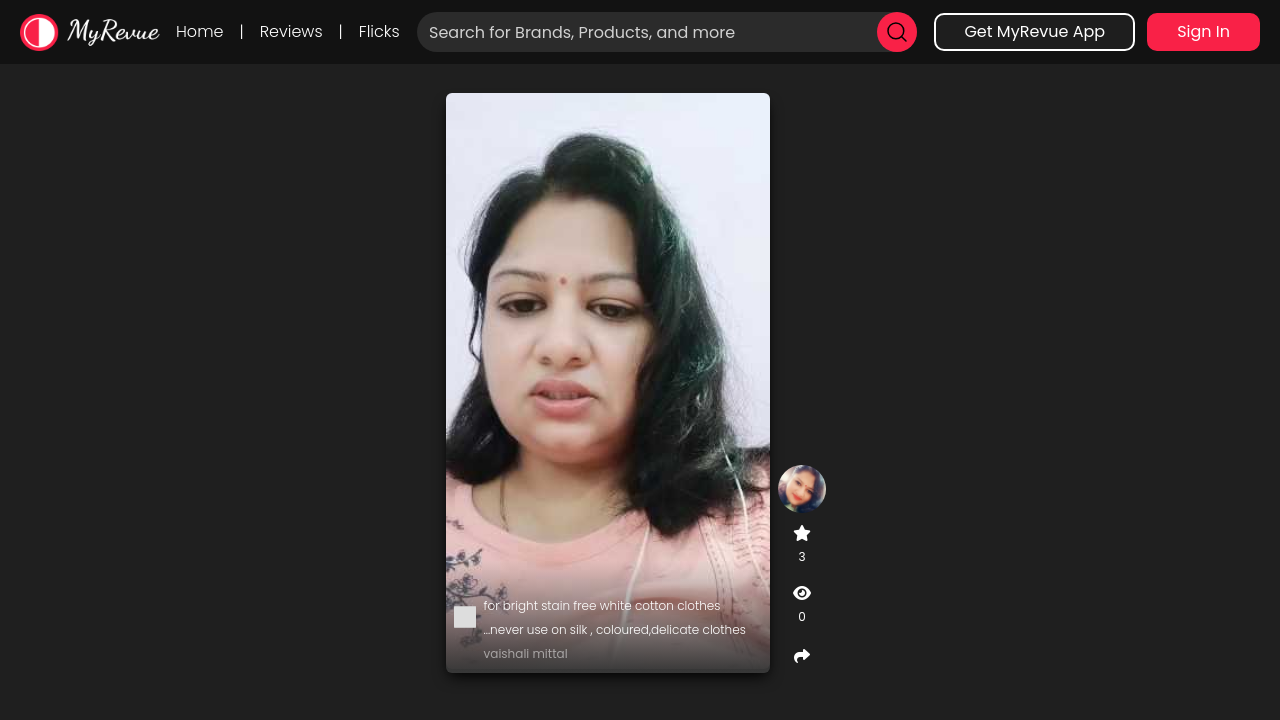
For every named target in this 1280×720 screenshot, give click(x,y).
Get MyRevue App (1034, 31)
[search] (897, 32)
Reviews (291, 31)
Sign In (1203, 31)
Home (199, 31)
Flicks (379, 31)
